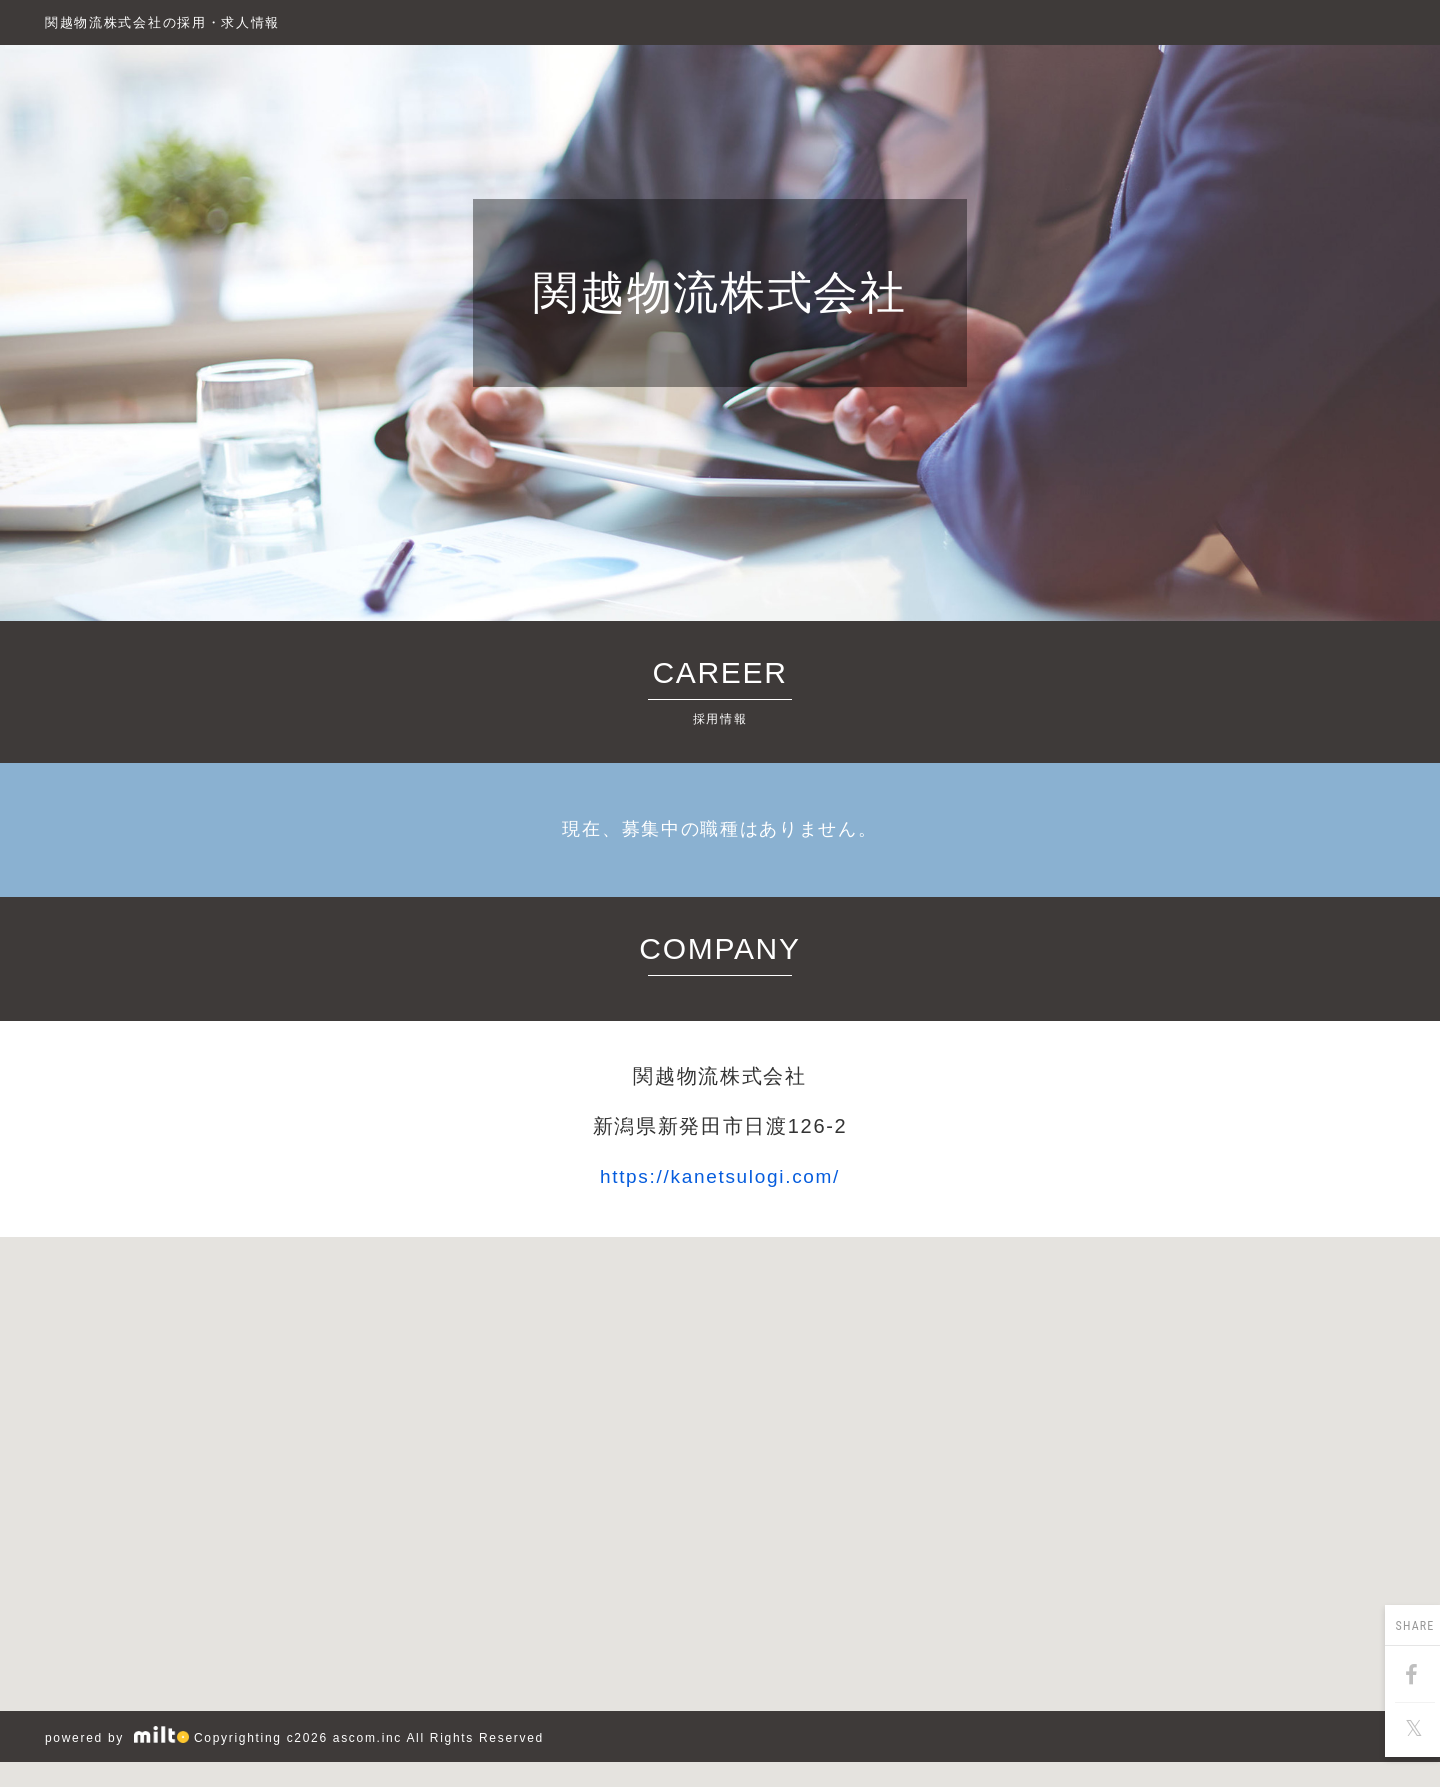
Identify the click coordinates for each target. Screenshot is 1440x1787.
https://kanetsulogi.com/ (720, 1176)
